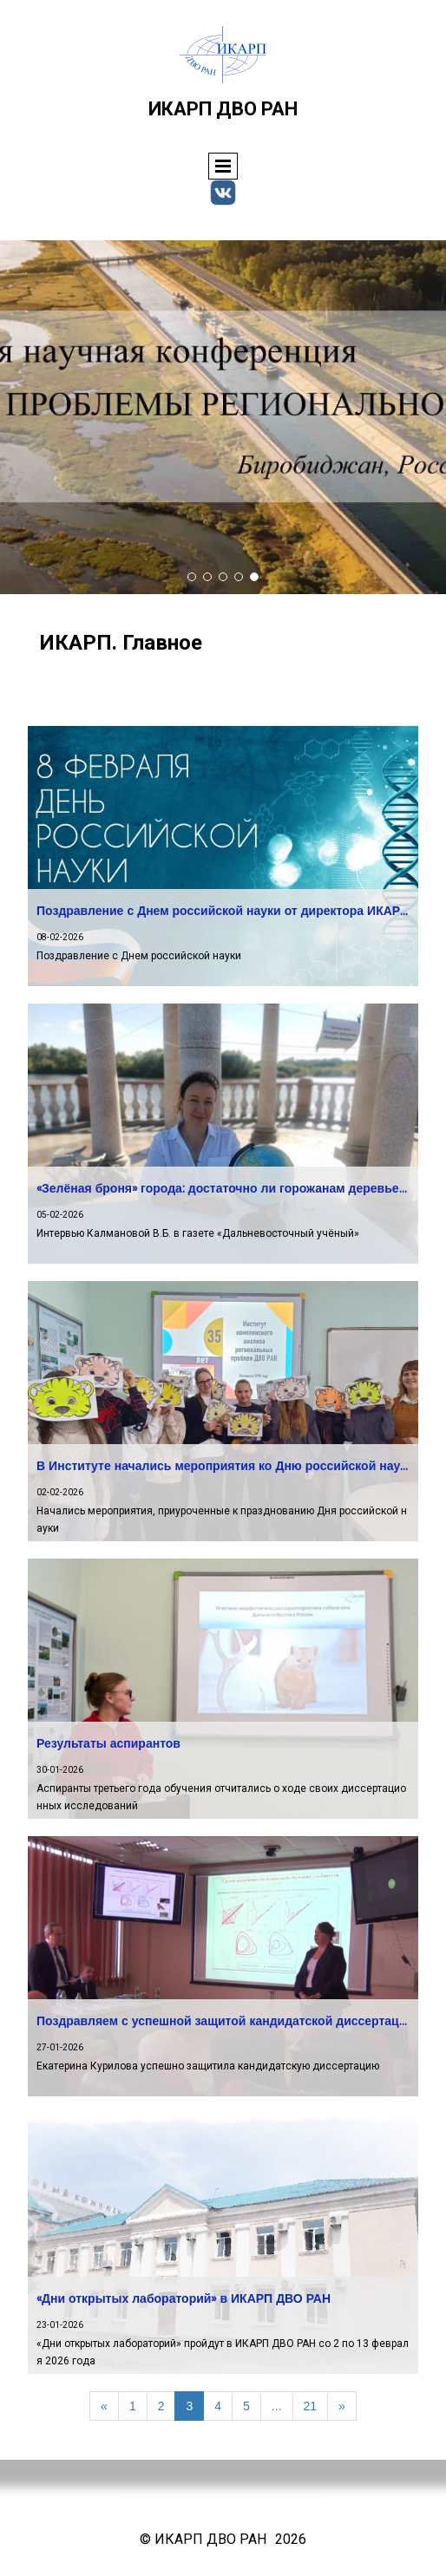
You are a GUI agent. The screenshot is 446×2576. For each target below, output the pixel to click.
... (277, 2406)
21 (311, 2406)
